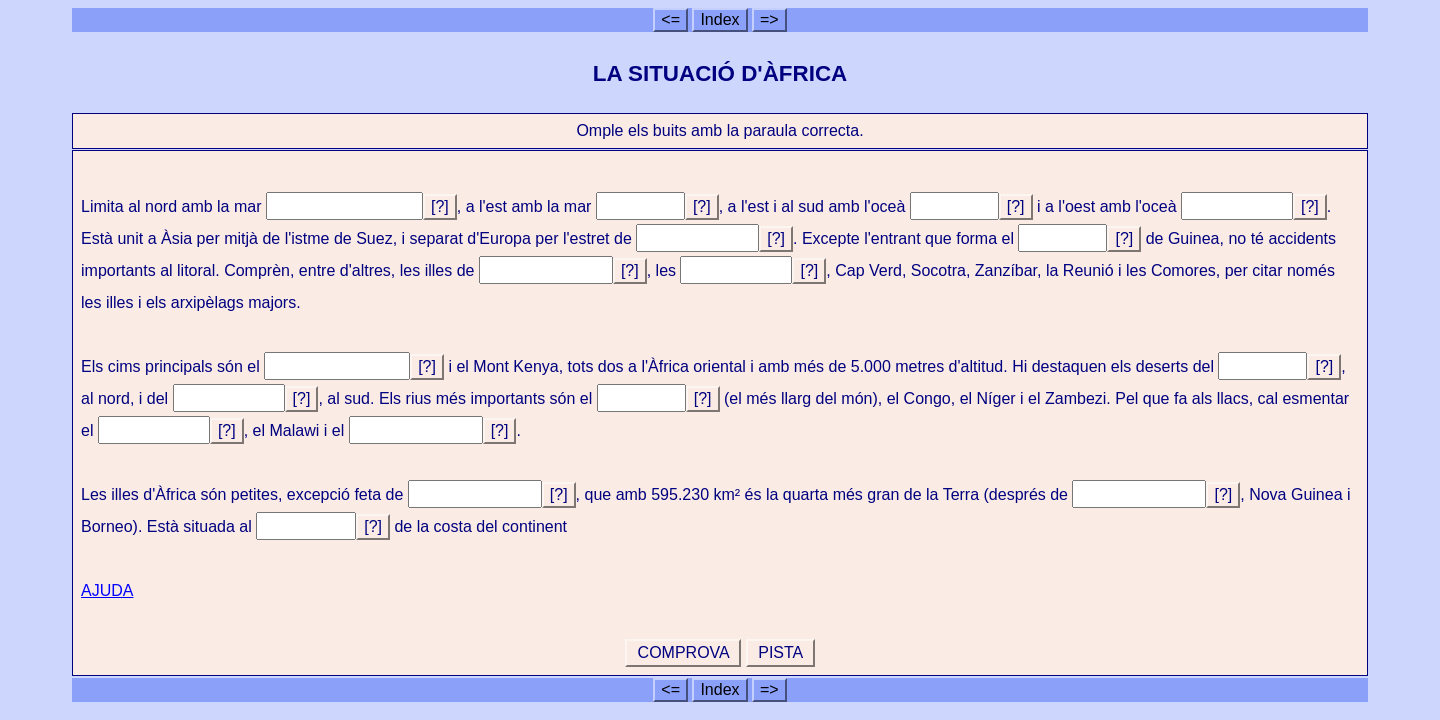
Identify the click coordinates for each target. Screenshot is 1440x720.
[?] (440, 206)
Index (719, 19)
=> (769, 19)
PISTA (780, 652)
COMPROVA (683, 652)
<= (670, 19)
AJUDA (107, 590)
